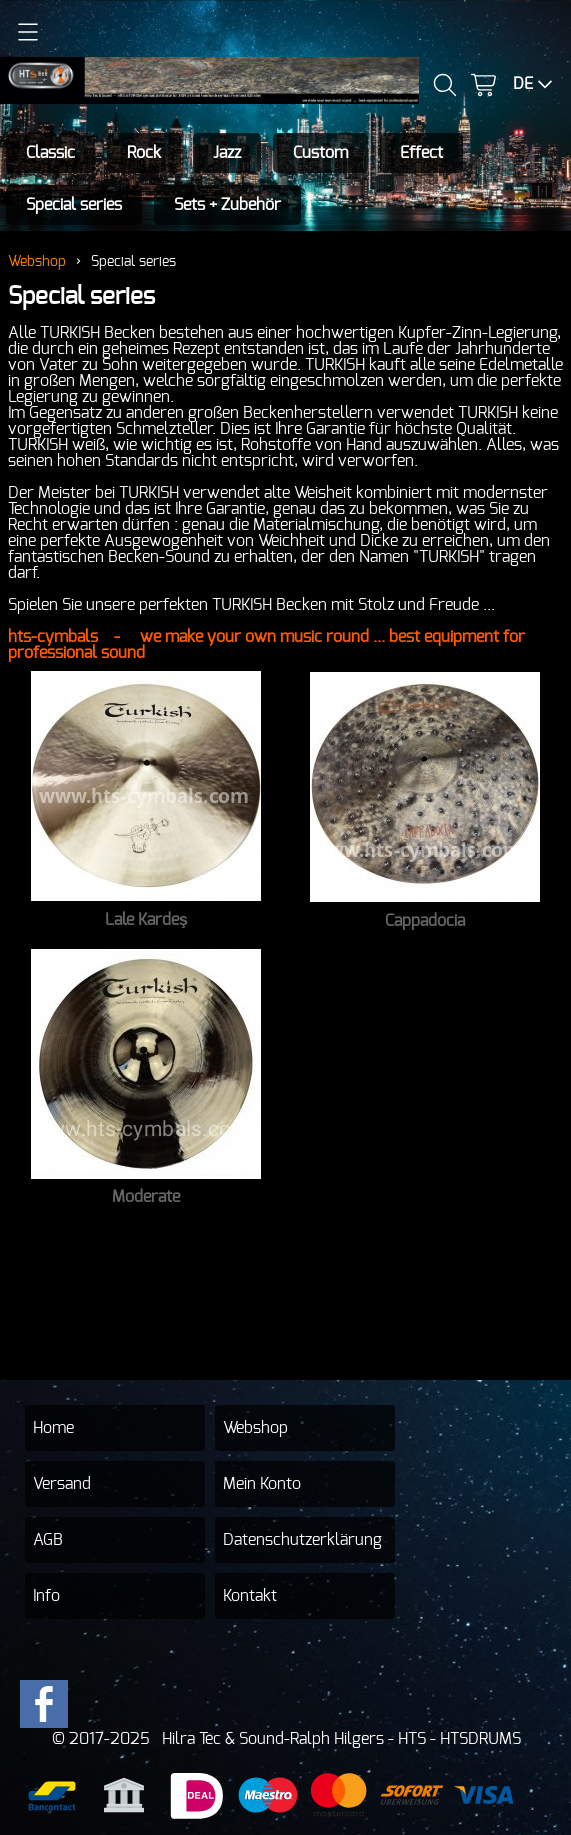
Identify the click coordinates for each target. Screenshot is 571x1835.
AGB (48, 1540)
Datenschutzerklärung (302, 1540)
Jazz (227, 153)
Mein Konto (262, 1484)
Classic (50, 153)
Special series (74, 205)
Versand (62, 1484)
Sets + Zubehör (227, 205)
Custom (320, 153)
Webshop (37, 261)
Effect (421, 153)
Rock (144, 153)
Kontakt (250, 1596)
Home (53, 1428)
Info (46, 1596)
